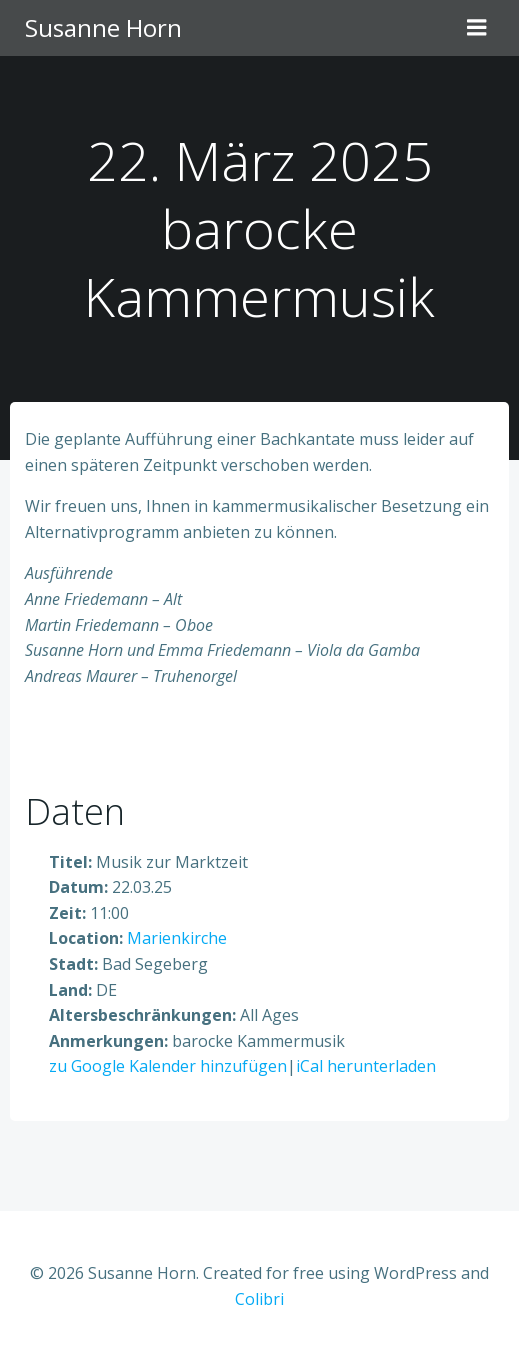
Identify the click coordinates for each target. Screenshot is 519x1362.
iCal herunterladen (366, 1066)
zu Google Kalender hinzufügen (168, 1066)
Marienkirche (177, 938)
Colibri (259, 1299)
